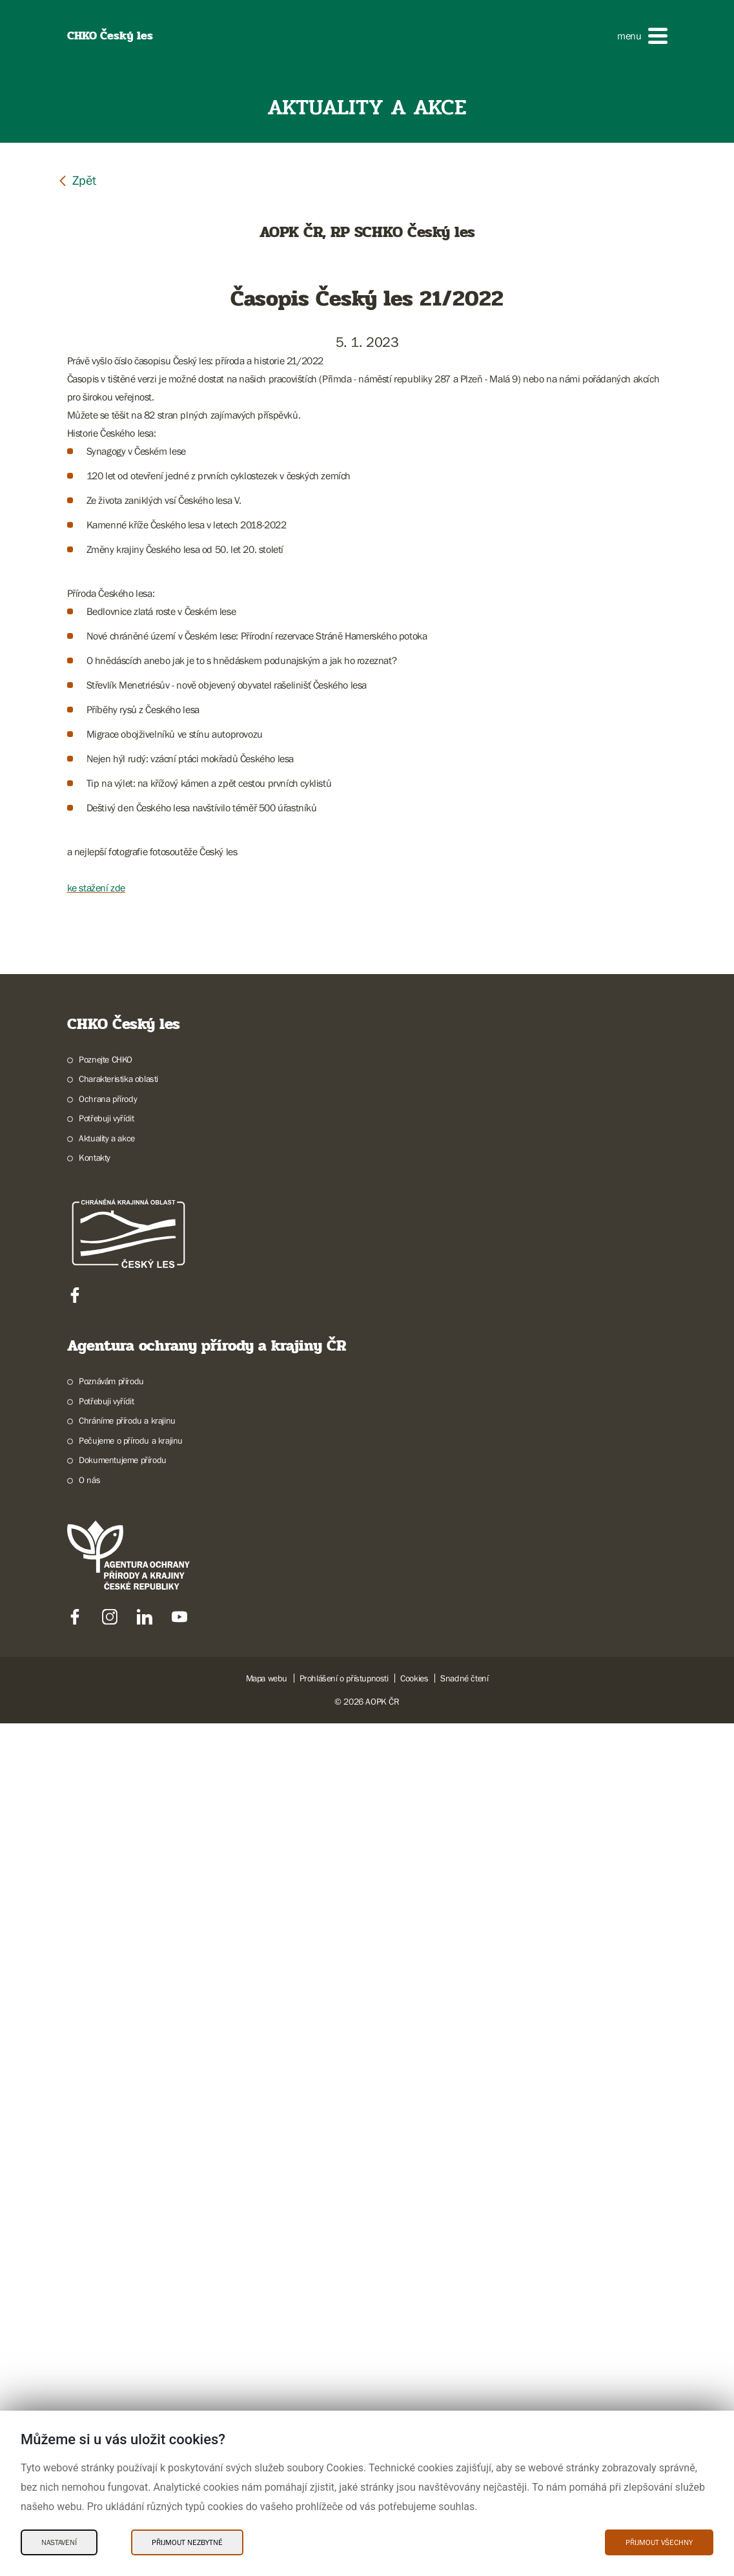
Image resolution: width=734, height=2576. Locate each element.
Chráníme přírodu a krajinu (127, 2273)
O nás (89, 2332)
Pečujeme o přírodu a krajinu (131, 2293)
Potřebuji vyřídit (106, 1971)
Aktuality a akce (107, 1991)
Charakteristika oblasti (118, 1931)
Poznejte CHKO (105, 1912)
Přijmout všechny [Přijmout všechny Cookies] (659, 2542)
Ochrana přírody (108, 1951)
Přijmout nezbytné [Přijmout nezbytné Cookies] (187, 2542)
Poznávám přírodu (111, 2233)
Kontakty (94, 2010)
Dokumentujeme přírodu (123, 2312)
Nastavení (59, 2542)
